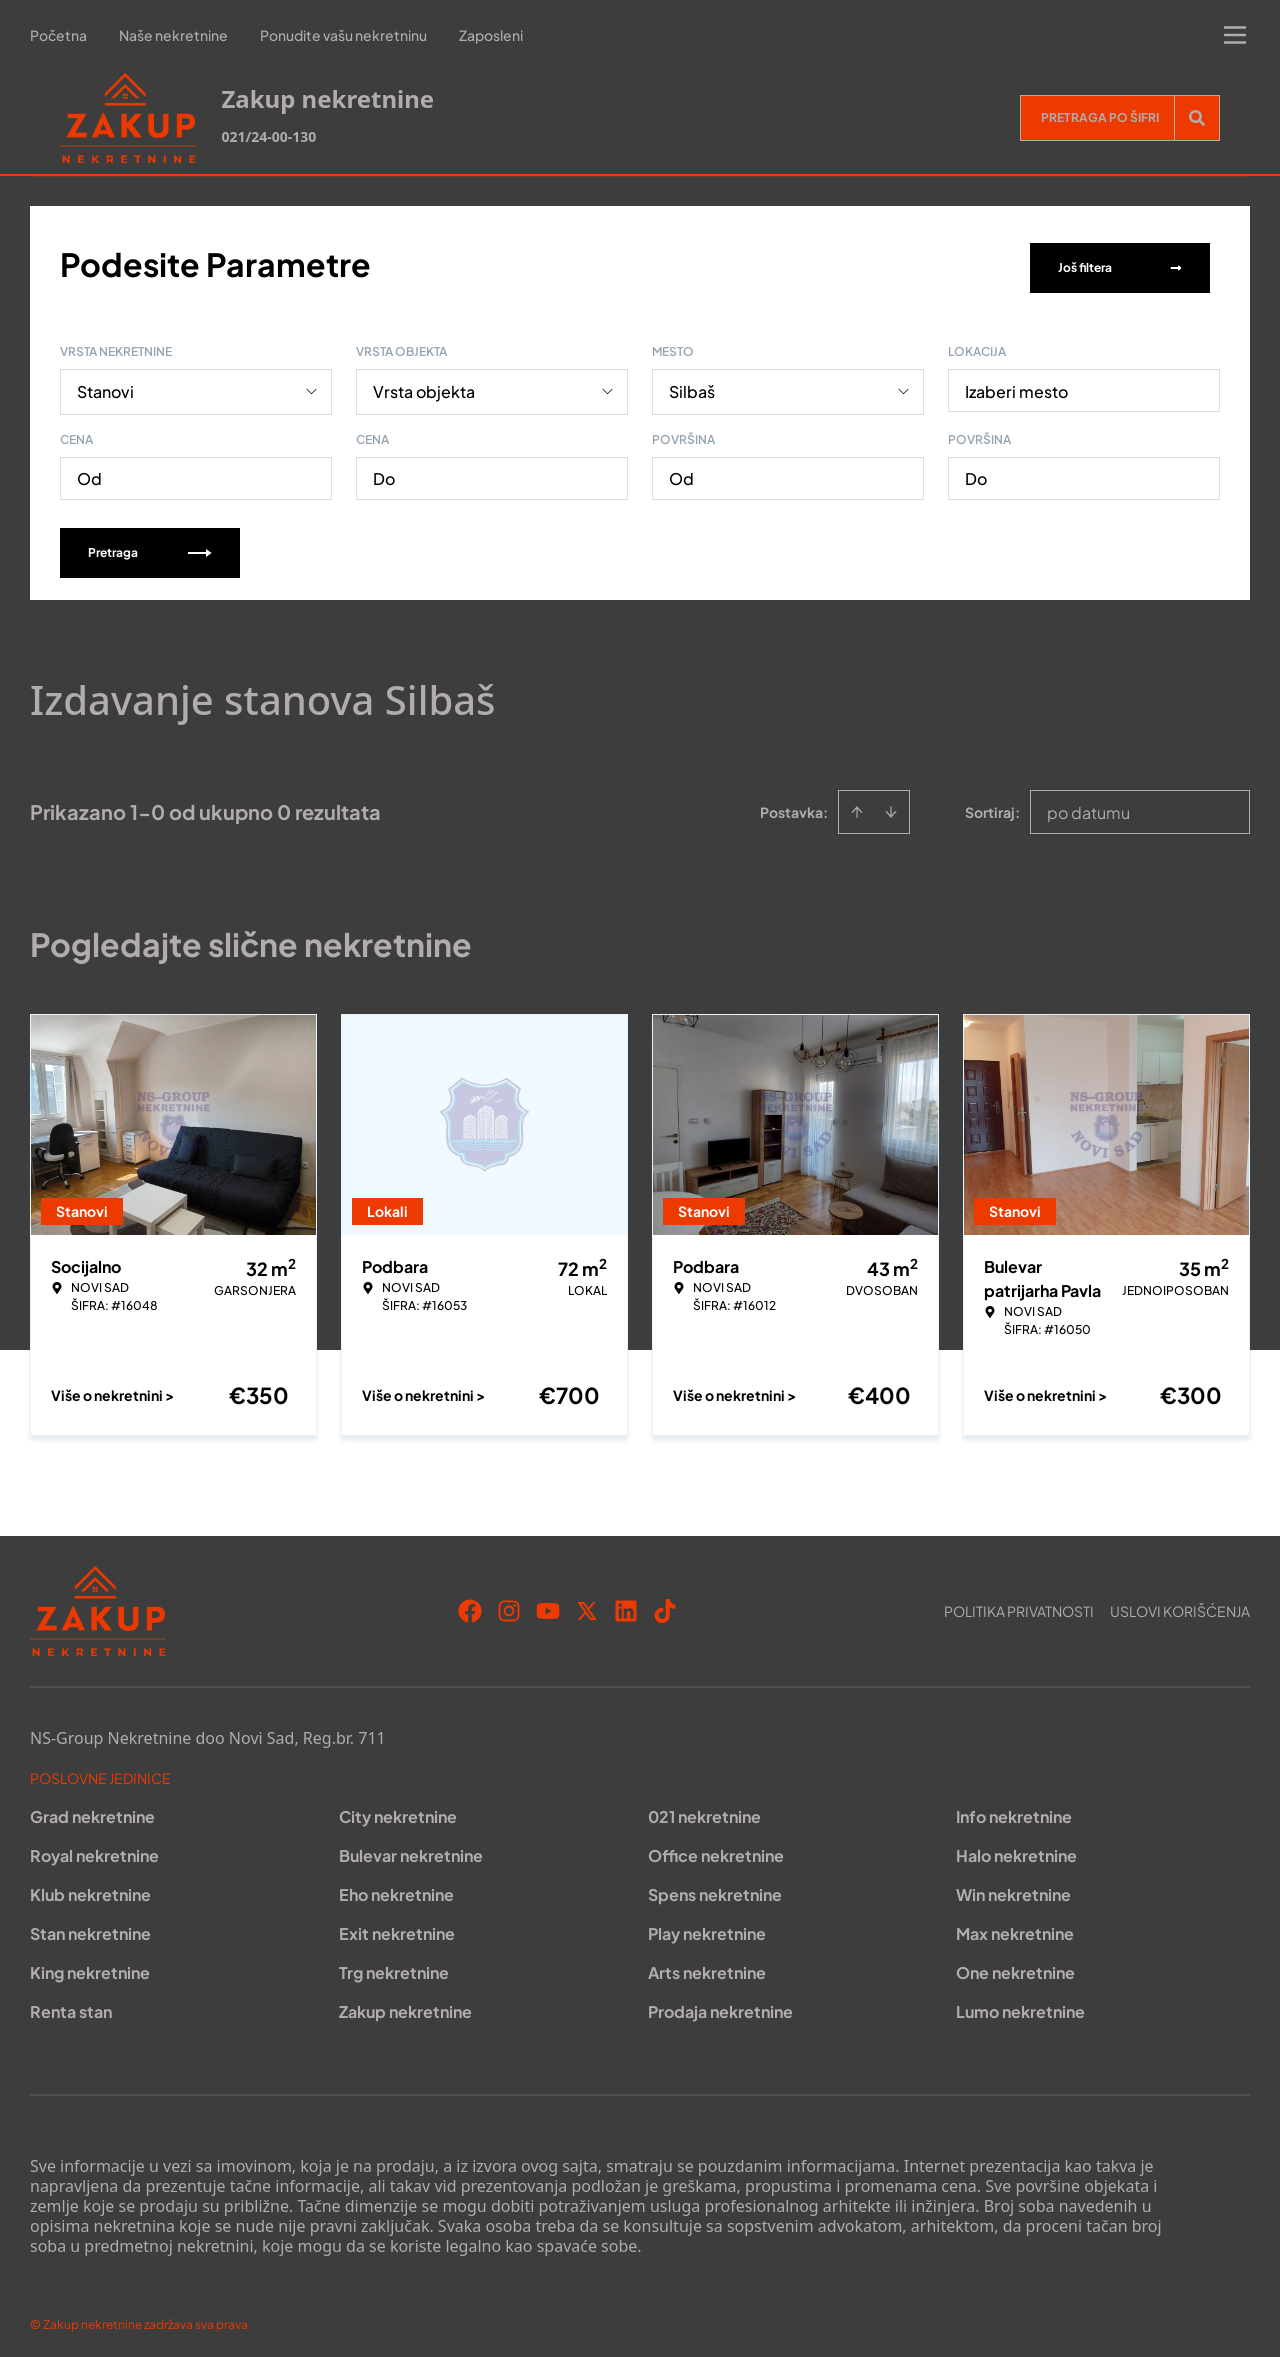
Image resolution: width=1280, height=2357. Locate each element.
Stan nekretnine (90, 1926)
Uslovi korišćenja (1180, 1604)
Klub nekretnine (90, 1887)
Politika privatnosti (1019, 1604)
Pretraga (150, 545)
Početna (58, 35)
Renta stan (71, 2004)
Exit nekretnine (397, 1926)
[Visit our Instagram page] (509, 1604)
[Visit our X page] (587, 1604)
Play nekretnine (707, 1926)
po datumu (1088, 805)
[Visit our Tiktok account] (665, 1604)
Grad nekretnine (92, 1809)
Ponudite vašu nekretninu (343, 35)
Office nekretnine (716, 1848)
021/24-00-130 (268, 136)
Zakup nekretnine (405, 2004)
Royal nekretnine (94, 1848)
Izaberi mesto (1016, 384)
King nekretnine (90, 1965)
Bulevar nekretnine (411, 1848)
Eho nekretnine (396, 1887)
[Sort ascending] (857, 805)
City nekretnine (398, 1809)
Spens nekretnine (715, 1887)
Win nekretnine (1013, 1887)
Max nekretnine (1015, 1926)
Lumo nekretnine (1020, 2004)
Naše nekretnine (173, 35)
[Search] (1197, 118)
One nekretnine (1015, 1965)
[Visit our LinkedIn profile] (626, 1604)
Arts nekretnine (707, 1965)
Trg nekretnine (394, 1965)
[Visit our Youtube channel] (548, 1604)
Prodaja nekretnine (720, 2004)
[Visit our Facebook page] (470, 1604)
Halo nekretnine (1016, 1848)
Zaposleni (491, 35)
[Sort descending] (891, 805)
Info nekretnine (1014, 1809)
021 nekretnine (704, 1809)
